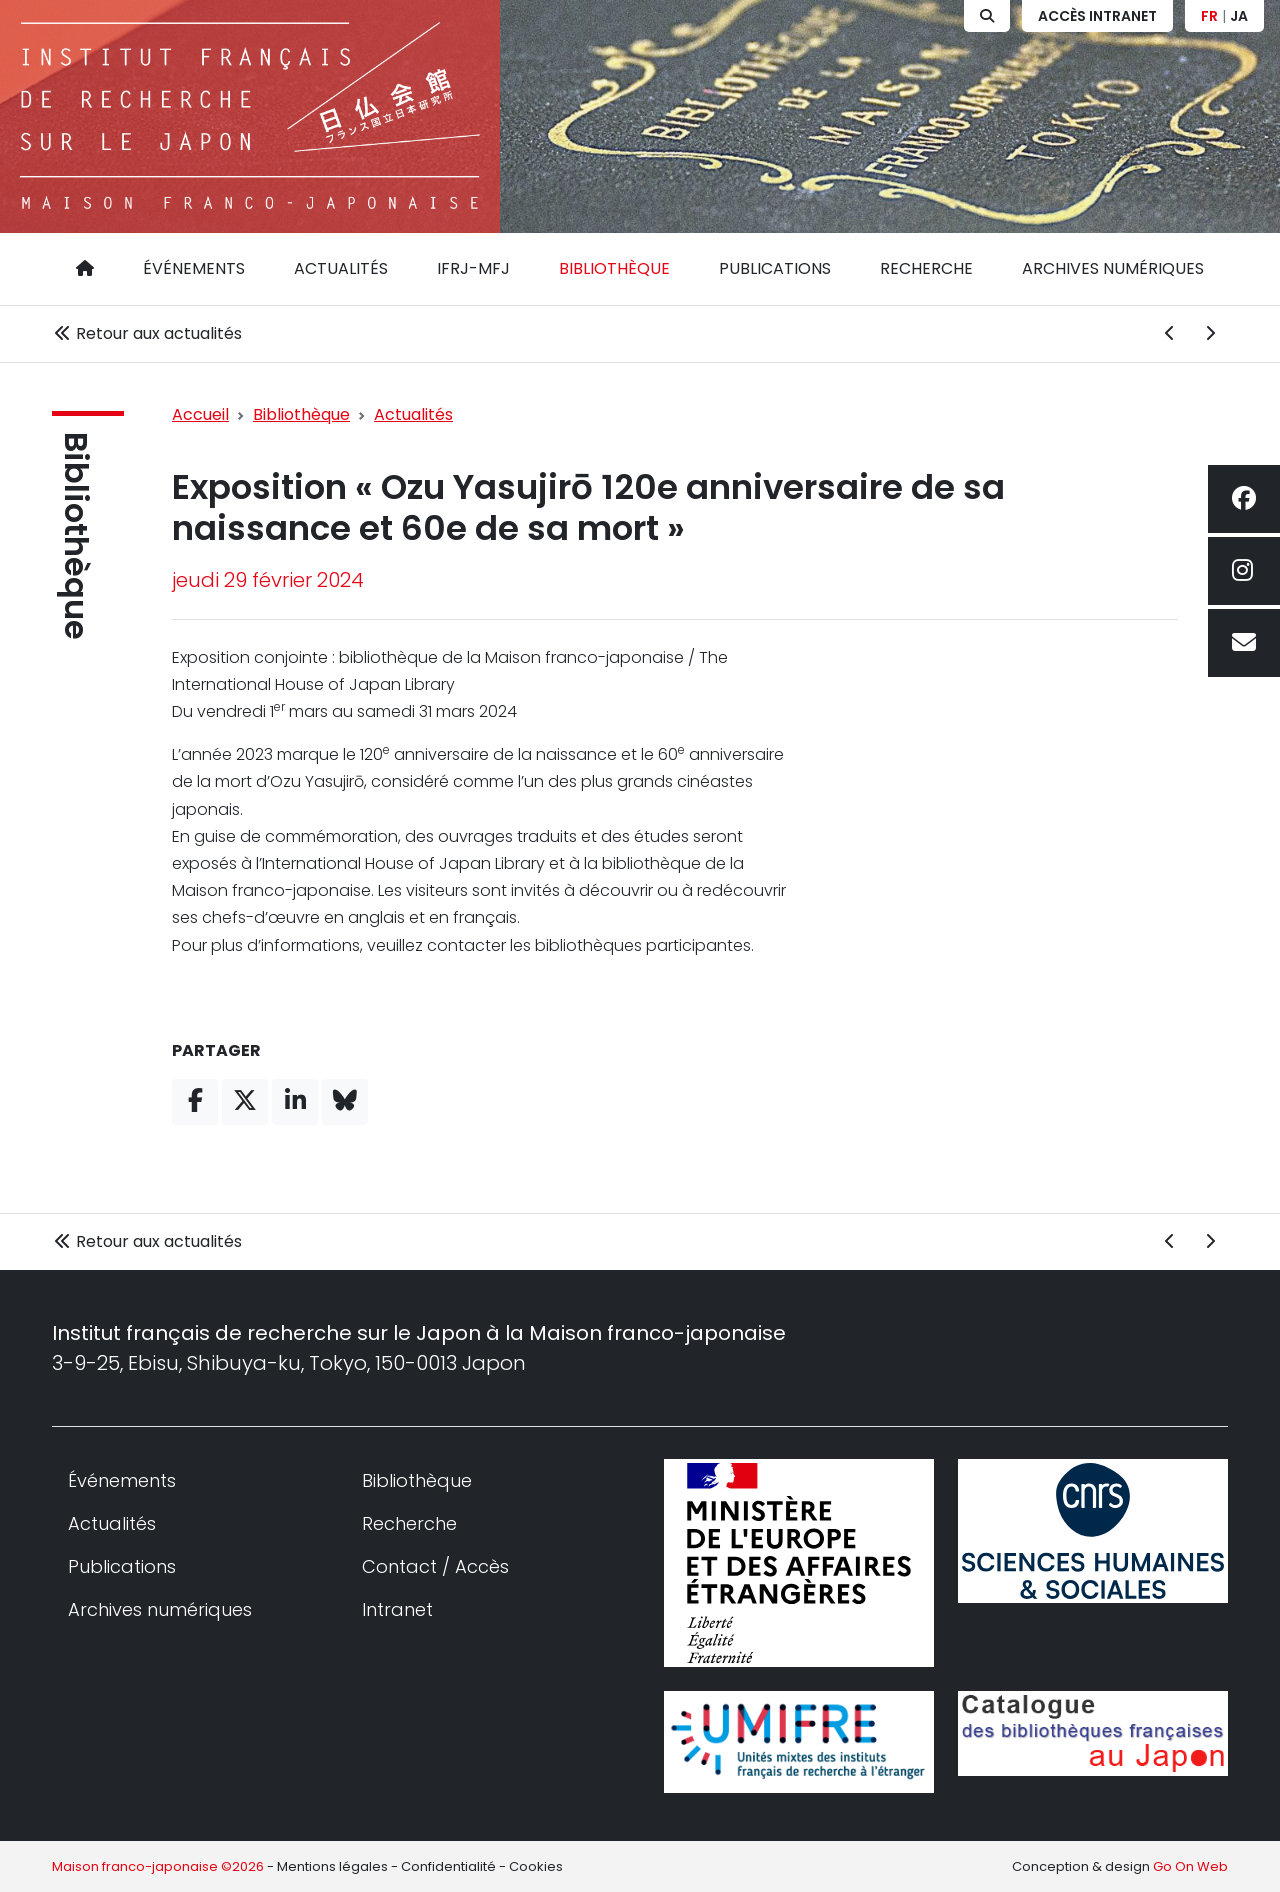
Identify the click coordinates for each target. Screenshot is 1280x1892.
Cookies (536, 1866)
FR (1209, 16)
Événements (194, 268)
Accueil (200, 414)
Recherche (926, 268)
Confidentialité (448, 1866)
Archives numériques (1113, 268)
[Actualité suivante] (1210, 334)
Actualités (341, 268)
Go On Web (1190, 1866)
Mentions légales (332, 1866)
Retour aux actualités (147, 333)
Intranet (397, 1609)
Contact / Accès (435, 1566)
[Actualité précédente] (1170, 334)
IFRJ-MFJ (473, 268)
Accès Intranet (1097, 16)
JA (1239, 16)
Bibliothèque (614, 268)
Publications (775, 268)
